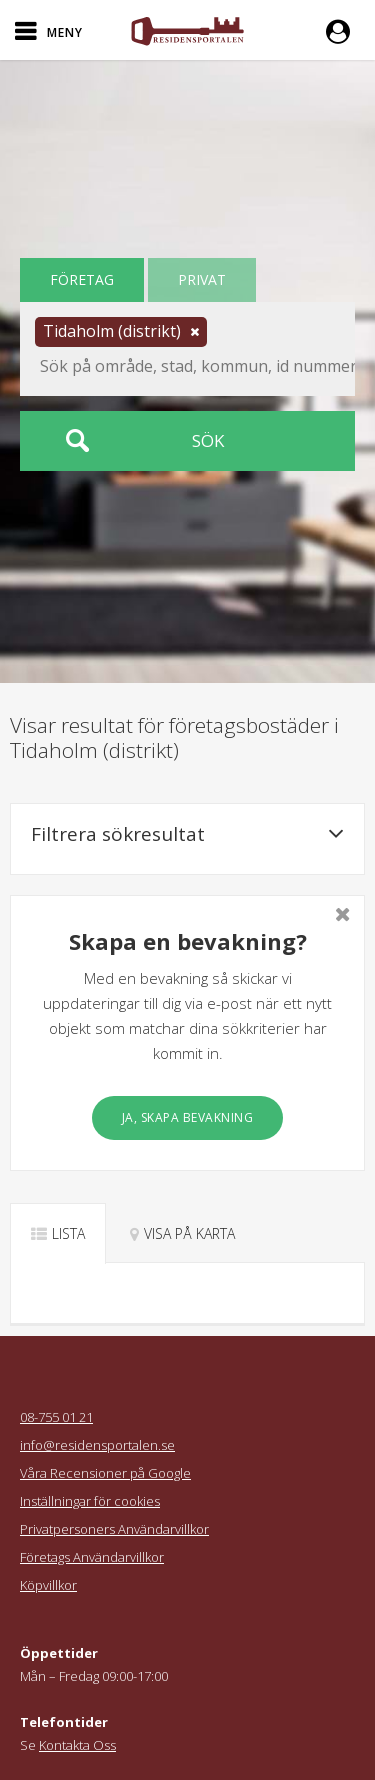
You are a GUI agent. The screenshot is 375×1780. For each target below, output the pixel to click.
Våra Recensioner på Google (105, 1473)
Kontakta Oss (77, 1745)
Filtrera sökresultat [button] (187, 834)
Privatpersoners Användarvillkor (114, 1529)
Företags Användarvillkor (92, 1557)
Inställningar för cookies (90, 1501)
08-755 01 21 (56, 1417)
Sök (208, 440)
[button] (343, 30)
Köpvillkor (48, 1585)
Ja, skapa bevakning (188, 1117)
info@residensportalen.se (97, 1445)
